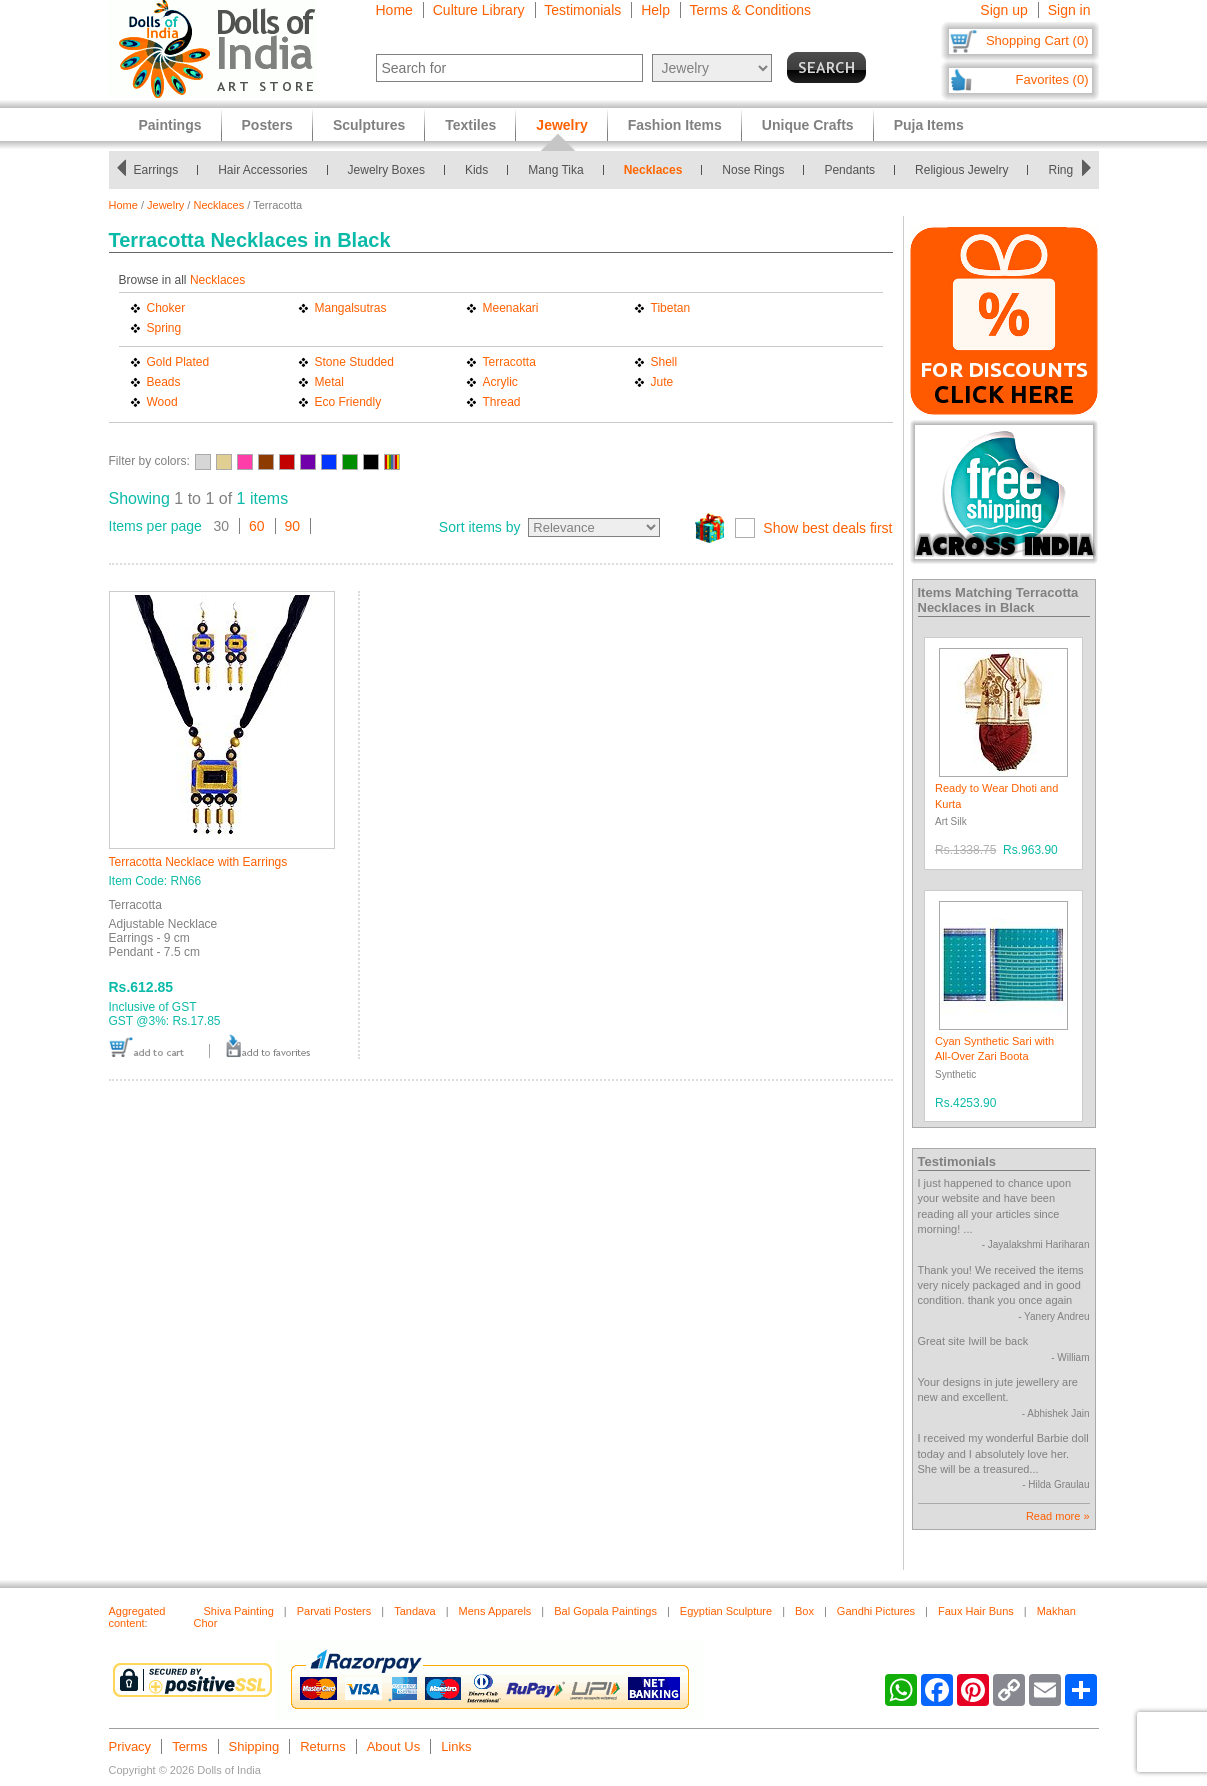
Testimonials (582, 10)
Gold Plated (178, 362)
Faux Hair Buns (976, 1611)
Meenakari (511, 308)
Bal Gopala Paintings (605, 1611)
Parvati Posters (334, 1611)
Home (394, 10)
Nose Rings (758, 170)
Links (456, 1746)
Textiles (470, 125)
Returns (323, 1746)
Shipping (254, 1746)
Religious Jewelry (966, 170)
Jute (662, 382)
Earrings (160, 170)
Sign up (1003, 10)
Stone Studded (354, 362)
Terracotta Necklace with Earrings (198, 862)
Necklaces (658, 170)
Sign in (1069, 10)
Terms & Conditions (750, 10)
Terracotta (509, 362)
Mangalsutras (351, 308)
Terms (189, 1746)
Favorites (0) (1052, 79)
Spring (164, 328)
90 (293, 526)
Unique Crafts (808, 125)
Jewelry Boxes (391, 170)
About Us (393, 1746)
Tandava (415, 1611)
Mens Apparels (495, 1611)
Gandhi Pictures (876, 1611)
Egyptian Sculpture (726, 1611)
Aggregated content (137, 1617)
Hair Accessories (267, 170)
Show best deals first (827, 528)
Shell (664, 362)
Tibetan (671, 308)
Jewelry (165, 205)
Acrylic (500, 382)
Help (655, 10)
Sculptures (369, 125)
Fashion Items (675, 125)
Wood (162, 402)
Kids (481, 170)
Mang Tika (560, 170)
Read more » (1058, 1516)
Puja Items (929, 125)
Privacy (130, 1746)
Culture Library (479, 10)
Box (804, 1611)
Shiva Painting (239, 1611)
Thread (502, 402)
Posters (267, 125)
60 (257, 526)
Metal (329, 382)
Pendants (854, 170)
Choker (166, 308)
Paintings (170, 125)
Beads (164, 382)
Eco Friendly (348, 402)
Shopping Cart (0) (1037, 40)
